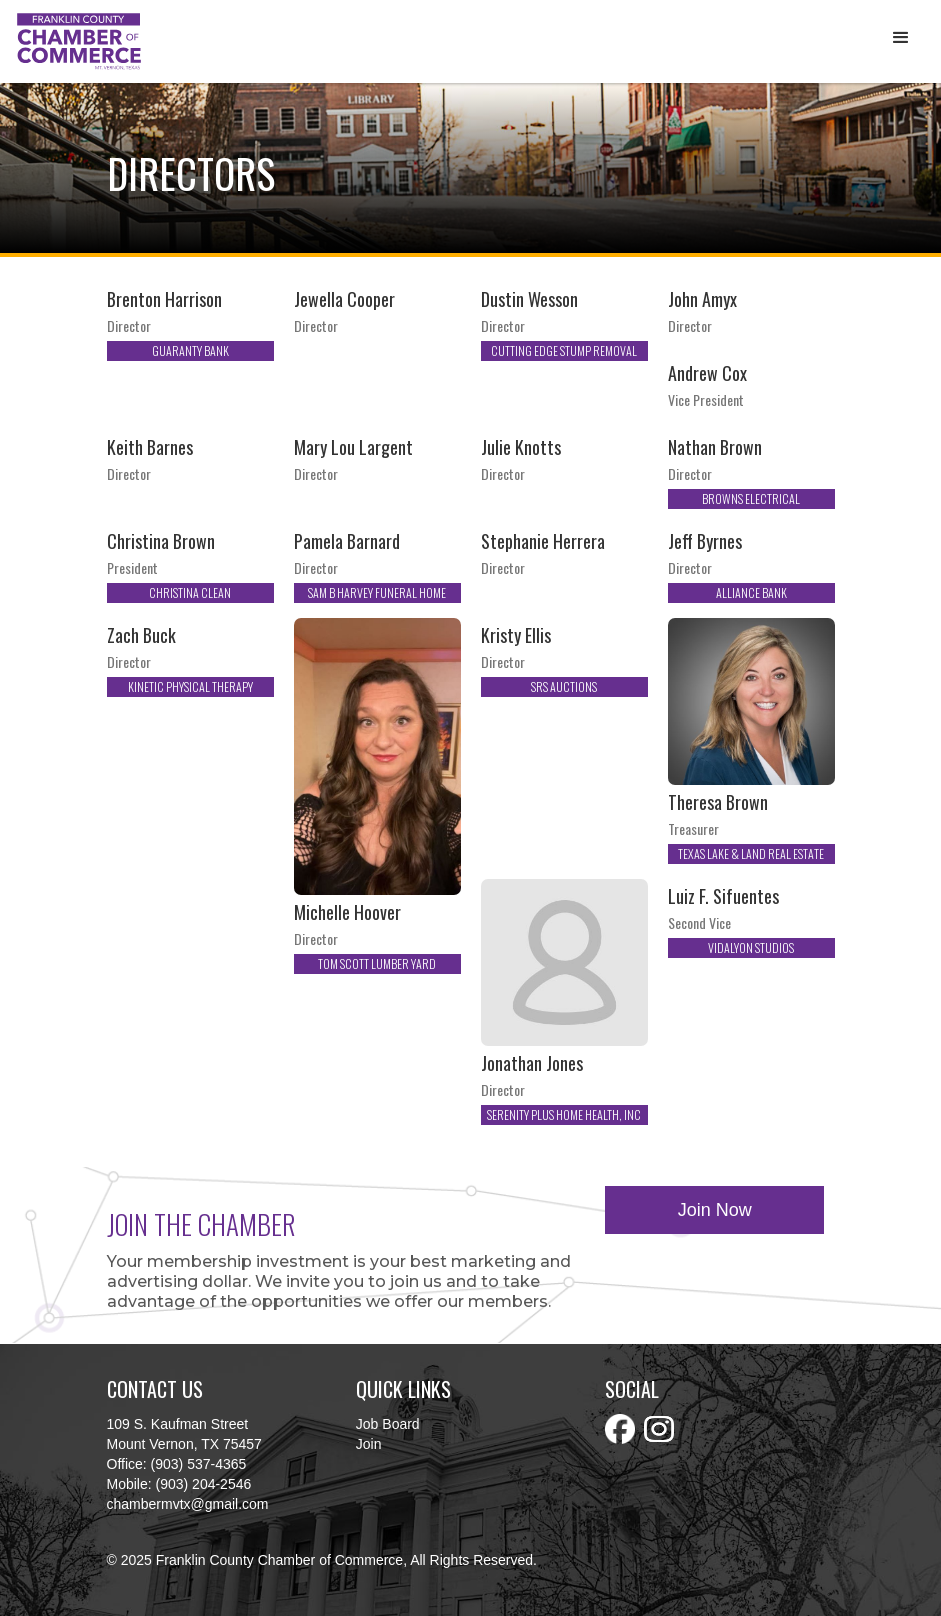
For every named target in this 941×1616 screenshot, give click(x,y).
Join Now (715, 1210)
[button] (901, 38)
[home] (79, 41)
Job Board (388, 1424)
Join (369, 1444)
